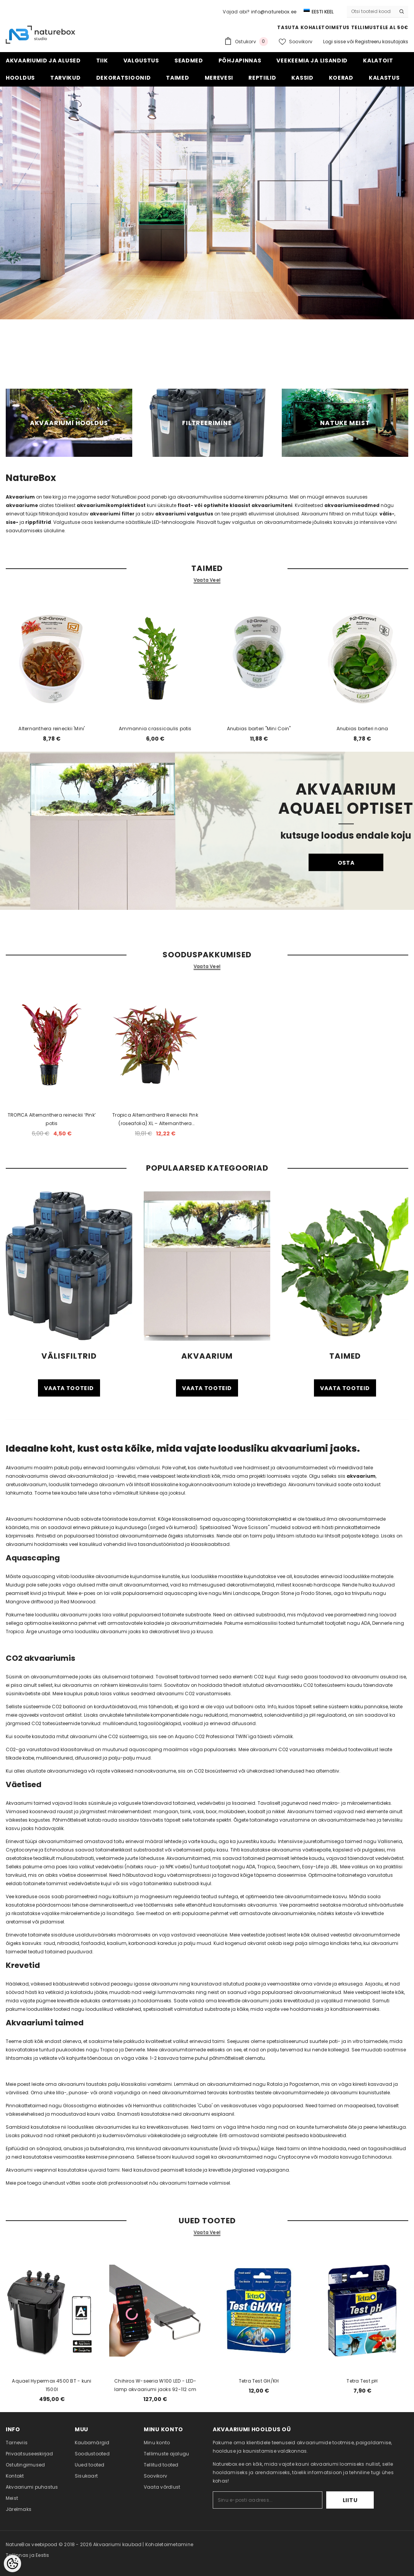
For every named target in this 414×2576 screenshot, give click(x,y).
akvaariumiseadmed (352, 505)
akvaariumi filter (112, 513)
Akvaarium (20, 497)
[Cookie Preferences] (12, 2563)
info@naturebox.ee (273, 11)
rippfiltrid (38, 522)
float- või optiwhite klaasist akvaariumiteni (234, 505)
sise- (12, 522)
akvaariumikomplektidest (112, 505)
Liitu (350, 2500)
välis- (387, 513)
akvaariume (22, 505)
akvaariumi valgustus (184, 513)
